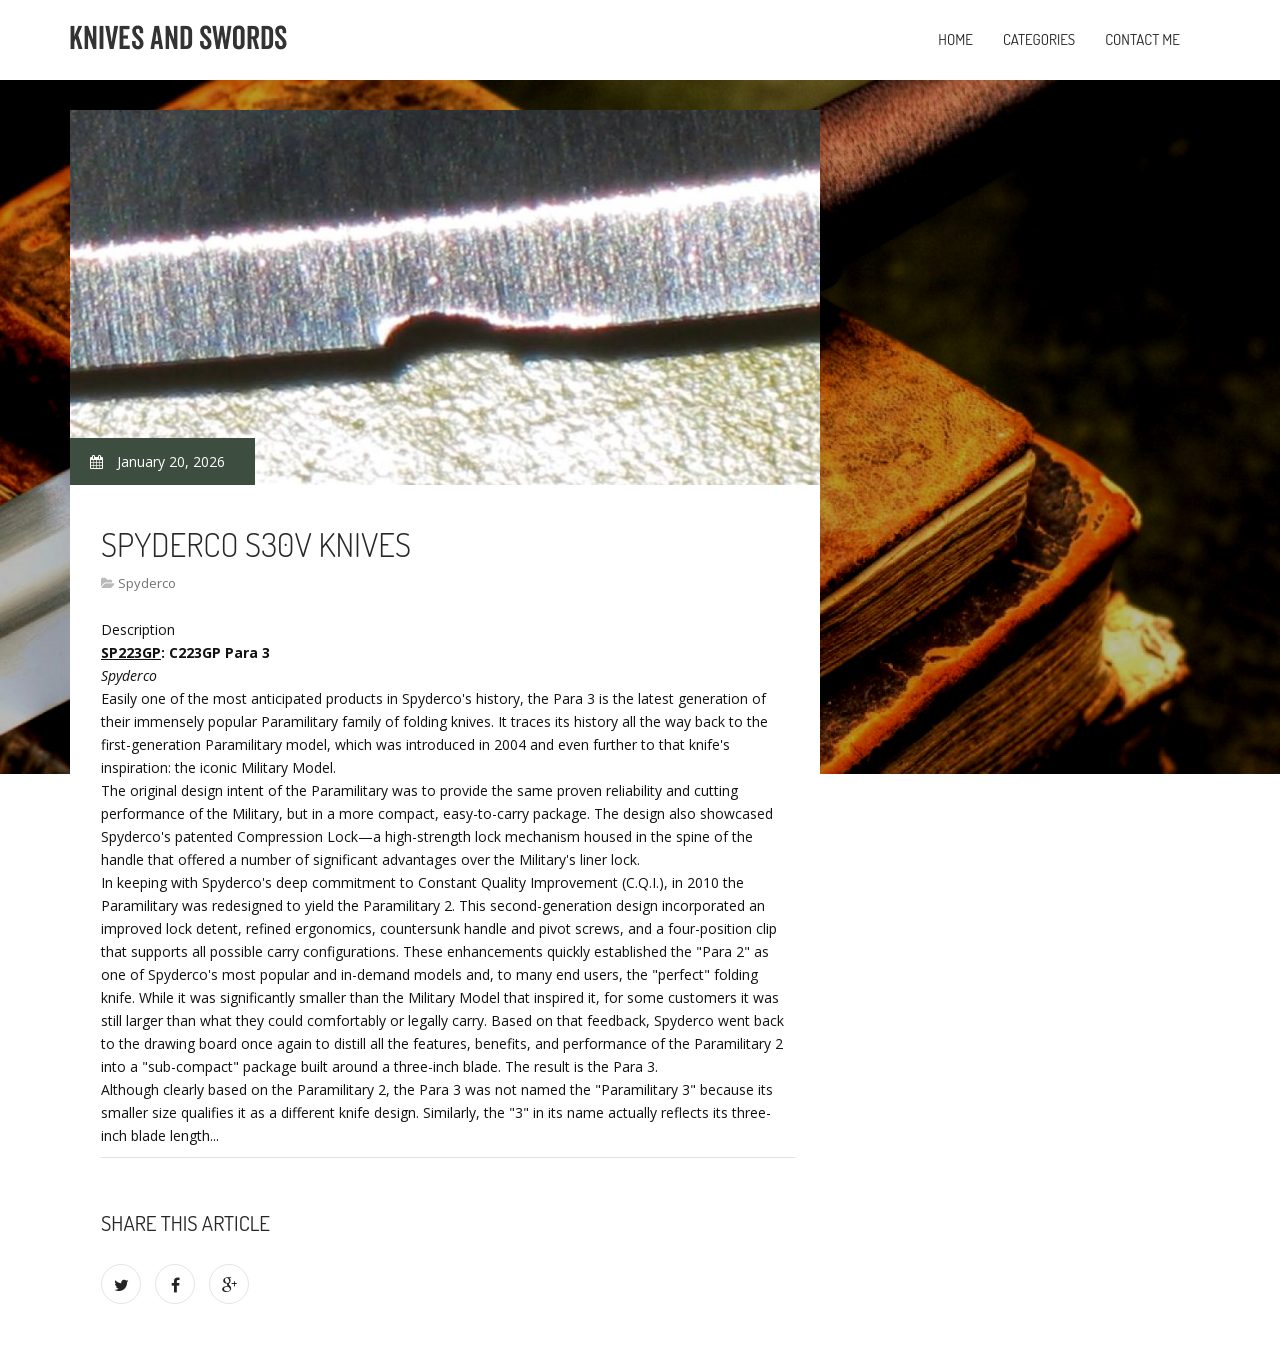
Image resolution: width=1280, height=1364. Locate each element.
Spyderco (147, 583)
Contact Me (1142, 39)
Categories (1039, 39)
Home (955, 39)
